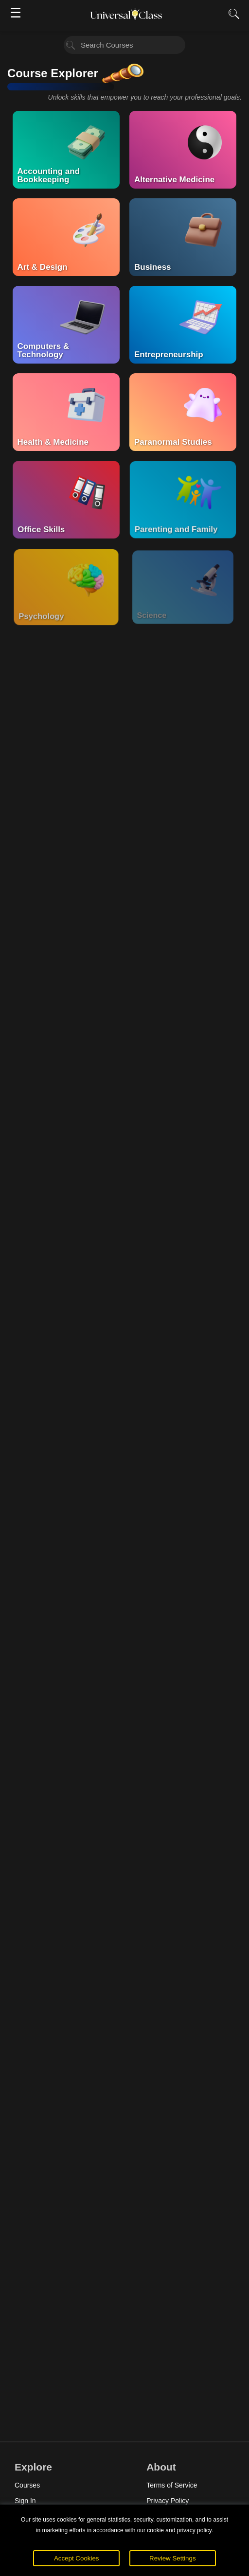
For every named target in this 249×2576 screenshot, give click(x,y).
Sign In (25, 2501)
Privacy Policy (167, 2501)
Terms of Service (171, 2485)
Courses (27, 2485)
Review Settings (172, 2558)
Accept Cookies (76, 2558)
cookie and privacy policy (179, 2530)
